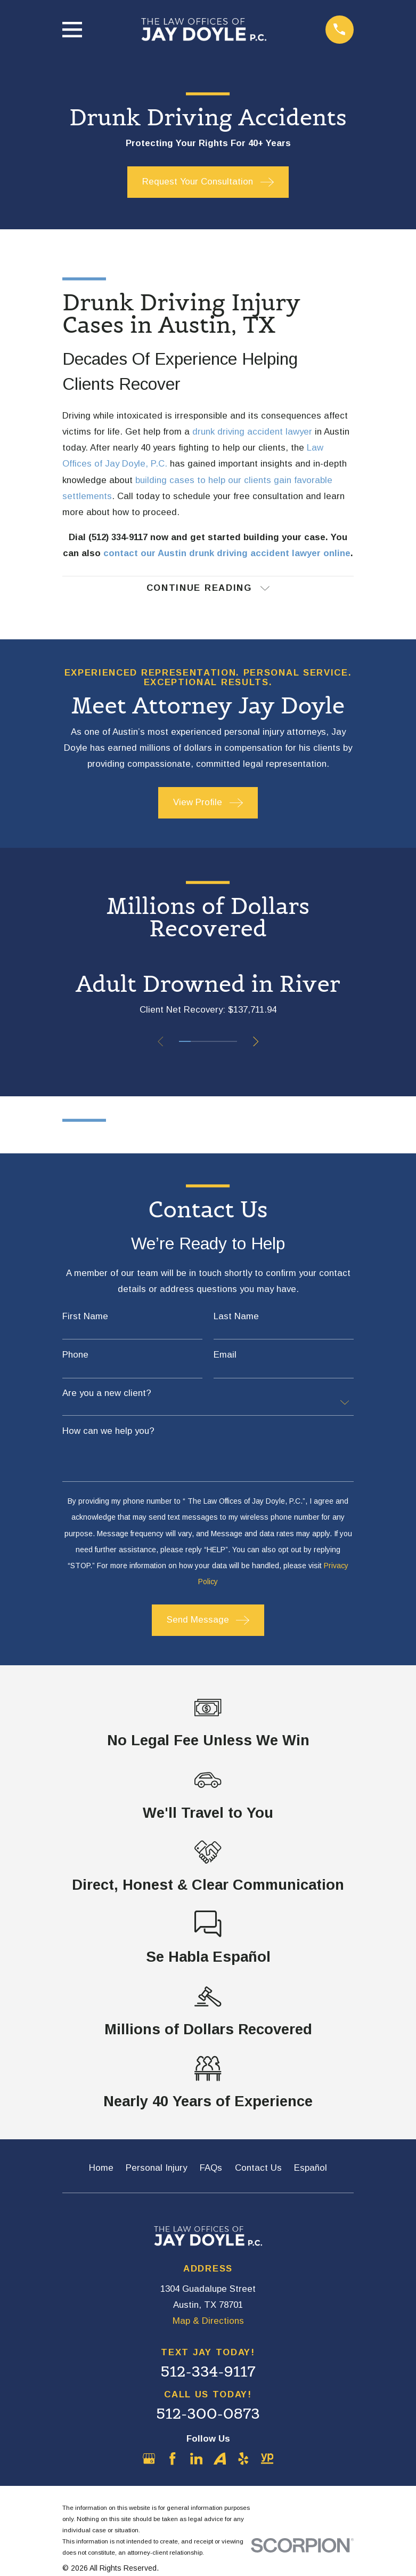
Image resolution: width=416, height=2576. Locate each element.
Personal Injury (156, 2169)
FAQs (211, 2169)
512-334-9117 (208, 2372)
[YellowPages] (267, 2459)
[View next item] (257, 1042)
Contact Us (258, 2169)
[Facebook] (172, 2459)
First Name (85, 1317)
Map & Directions (208, 2322)
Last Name (236, 1317)
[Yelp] (243, 2459)
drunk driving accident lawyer (252, 432)
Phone (75, 1355)
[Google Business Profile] (149, 2459)
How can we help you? (108, 1432)
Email (225, 1355)
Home (101, 2169)
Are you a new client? (106, 1394)
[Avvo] (220, 2459)
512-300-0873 (207, 2414)
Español (310, 2169)
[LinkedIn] (196, 2459)
